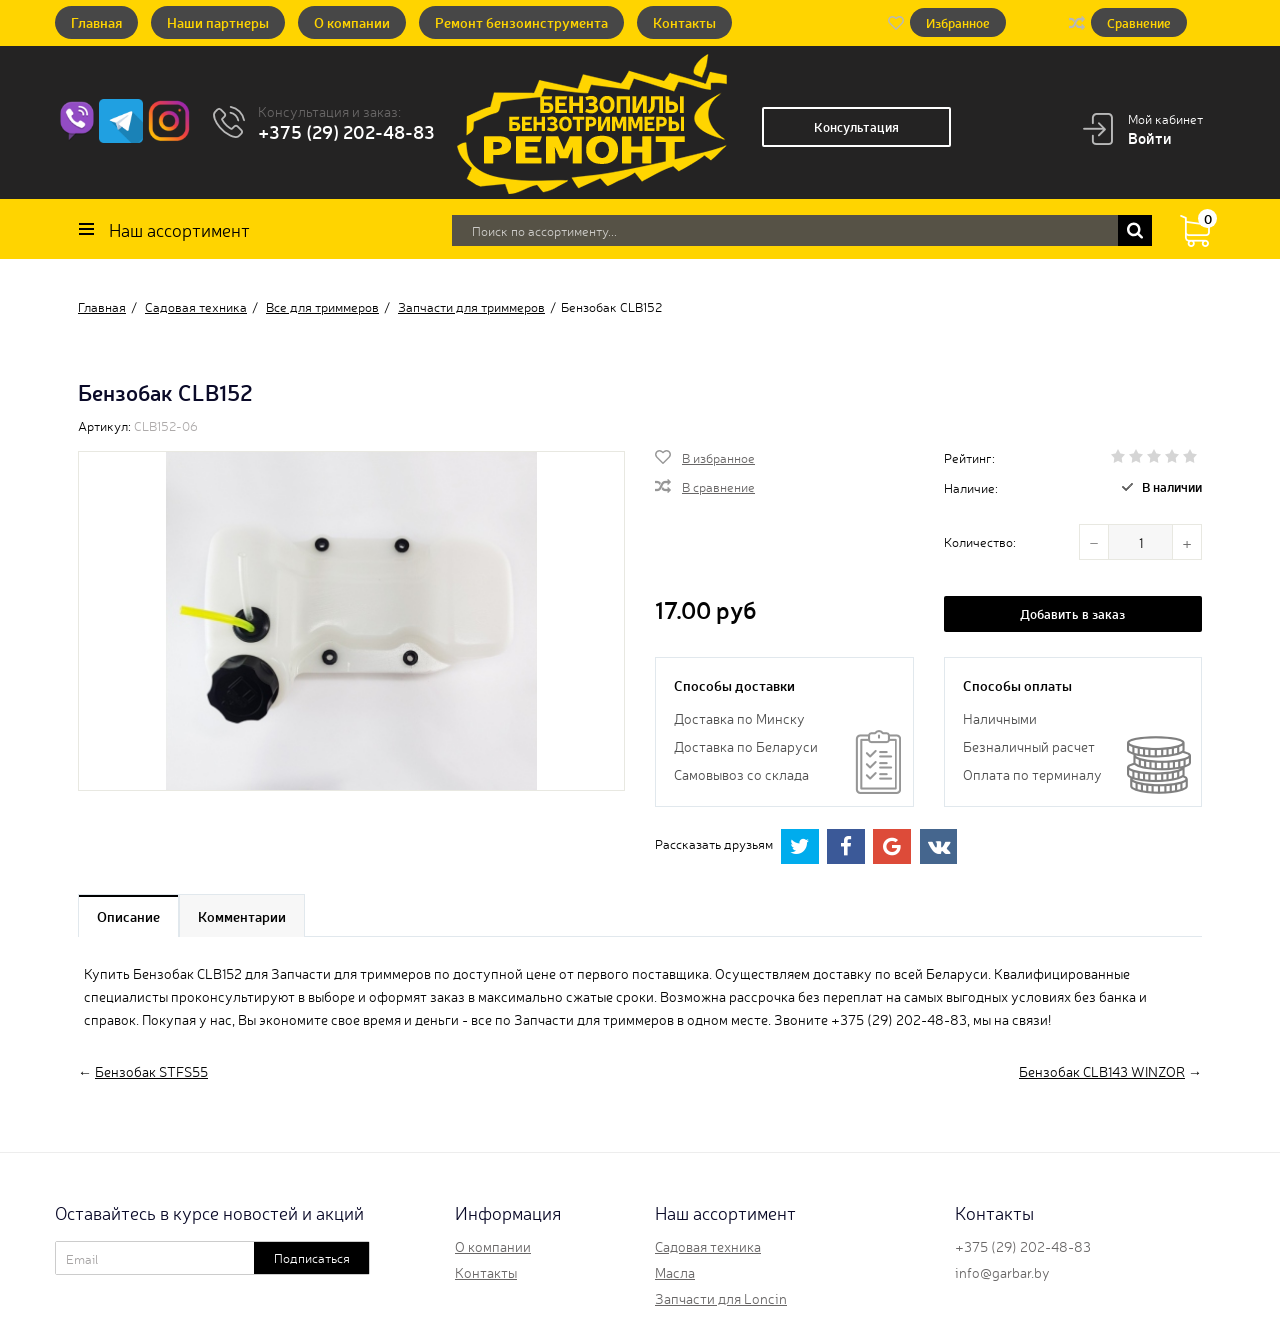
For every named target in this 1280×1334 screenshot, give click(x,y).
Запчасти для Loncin (721, 1298)
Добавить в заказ (1072, 613)
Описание (128, 916)
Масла (675, 1272)
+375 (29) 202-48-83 (346, 131)
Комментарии (242, 916)
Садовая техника (708, 1246)
